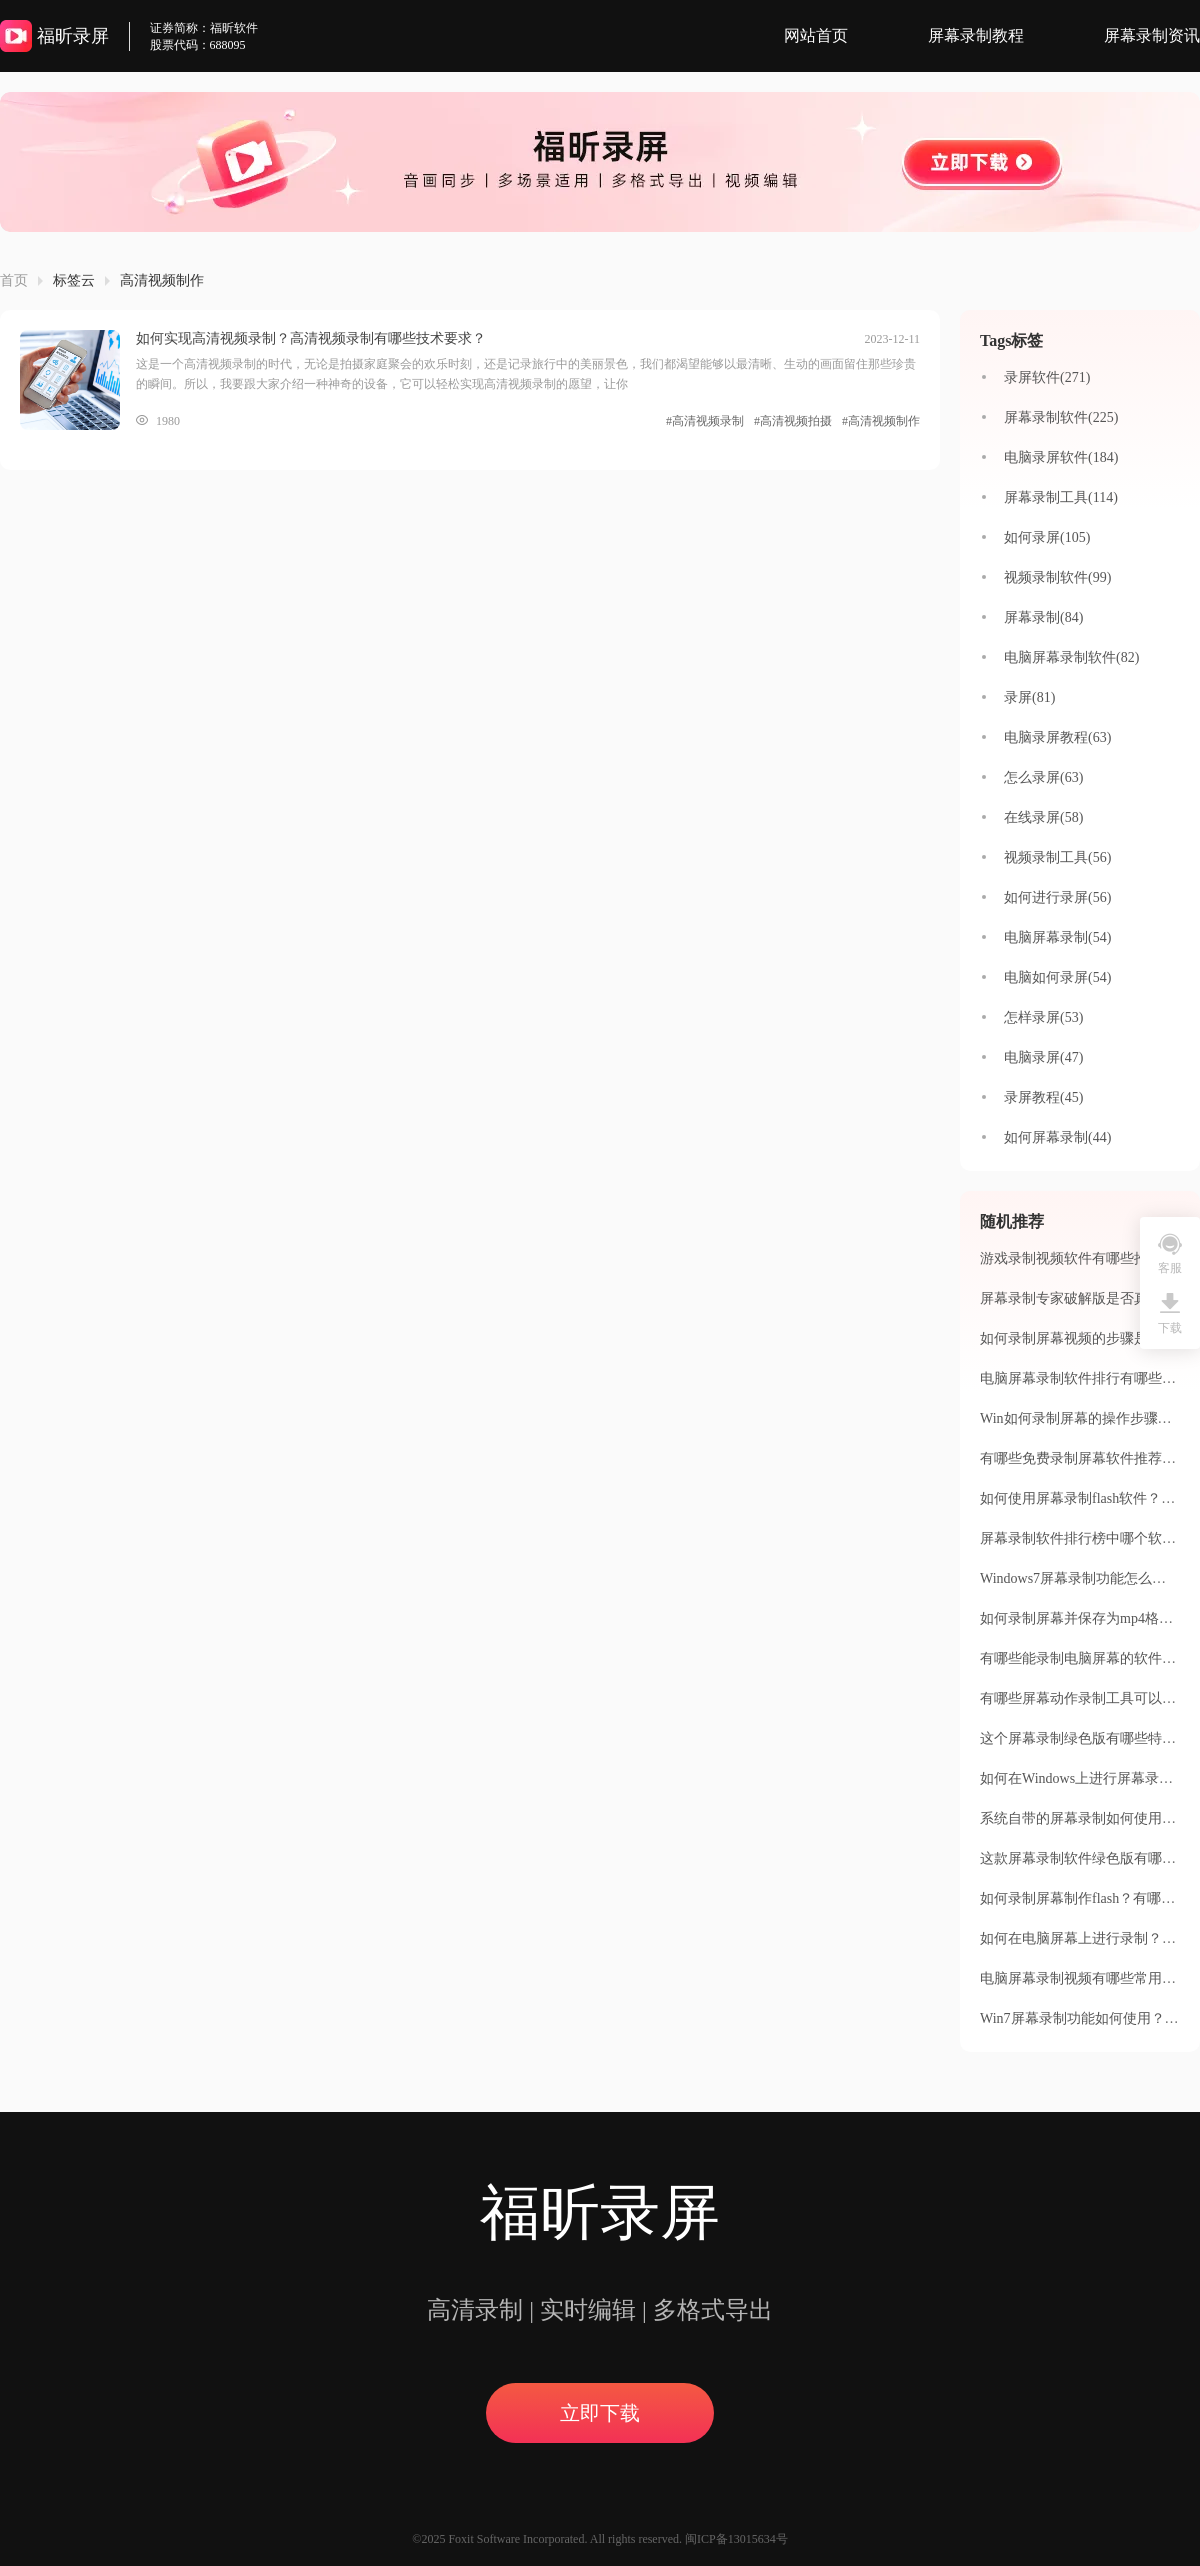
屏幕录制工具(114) (1061, 497)
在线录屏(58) (1043, 817)
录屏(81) (1029, 697)
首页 (14, 280)
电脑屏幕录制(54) (1057, 937)
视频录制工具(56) (1057, 857)
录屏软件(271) (1047, 377)
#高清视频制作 (881, 421)
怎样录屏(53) (1043, 1017)
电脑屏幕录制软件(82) (1071, 657)
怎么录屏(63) (1043, 777)
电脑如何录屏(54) (1057, 977)
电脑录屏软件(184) (1061, 457)
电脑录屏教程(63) (1057, 737)
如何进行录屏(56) (1057, 897)
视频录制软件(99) (1057, 577)
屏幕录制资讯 (1152, 35)
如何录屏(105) (1047, 537)
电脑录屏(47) (1043, 1057)
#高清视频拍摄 (793, 421)
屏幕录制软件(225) (1061, 417)
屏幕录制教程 (976, 35)
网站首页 (816, 35)
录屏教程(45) (1043, 1097)
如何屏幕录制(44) (1057, 1137)
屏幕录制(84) (1043, 617)
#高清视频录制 (705, 421)
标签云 (74, 280)
